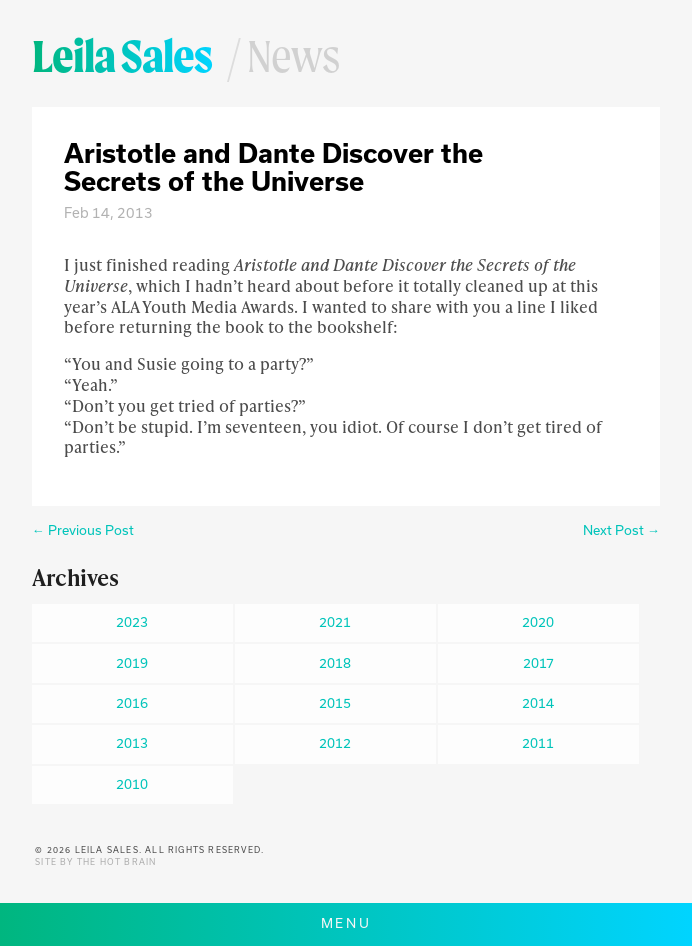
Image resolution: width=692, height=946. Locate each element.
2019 (132, 663)
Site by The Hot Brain (95, 862)
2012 (335, 743)
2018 (335, 663)
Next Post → (621, 530)
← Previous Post (83, 530)
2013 (132, 743)
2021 (335, 622)
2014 (538, 703)
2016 (132, 703)
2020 (538, 622)
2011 (538, 743)
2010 (132, 784)
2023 (132, 622)
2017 (538, 663)
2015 (335, 703)
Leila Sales (122, 55)
